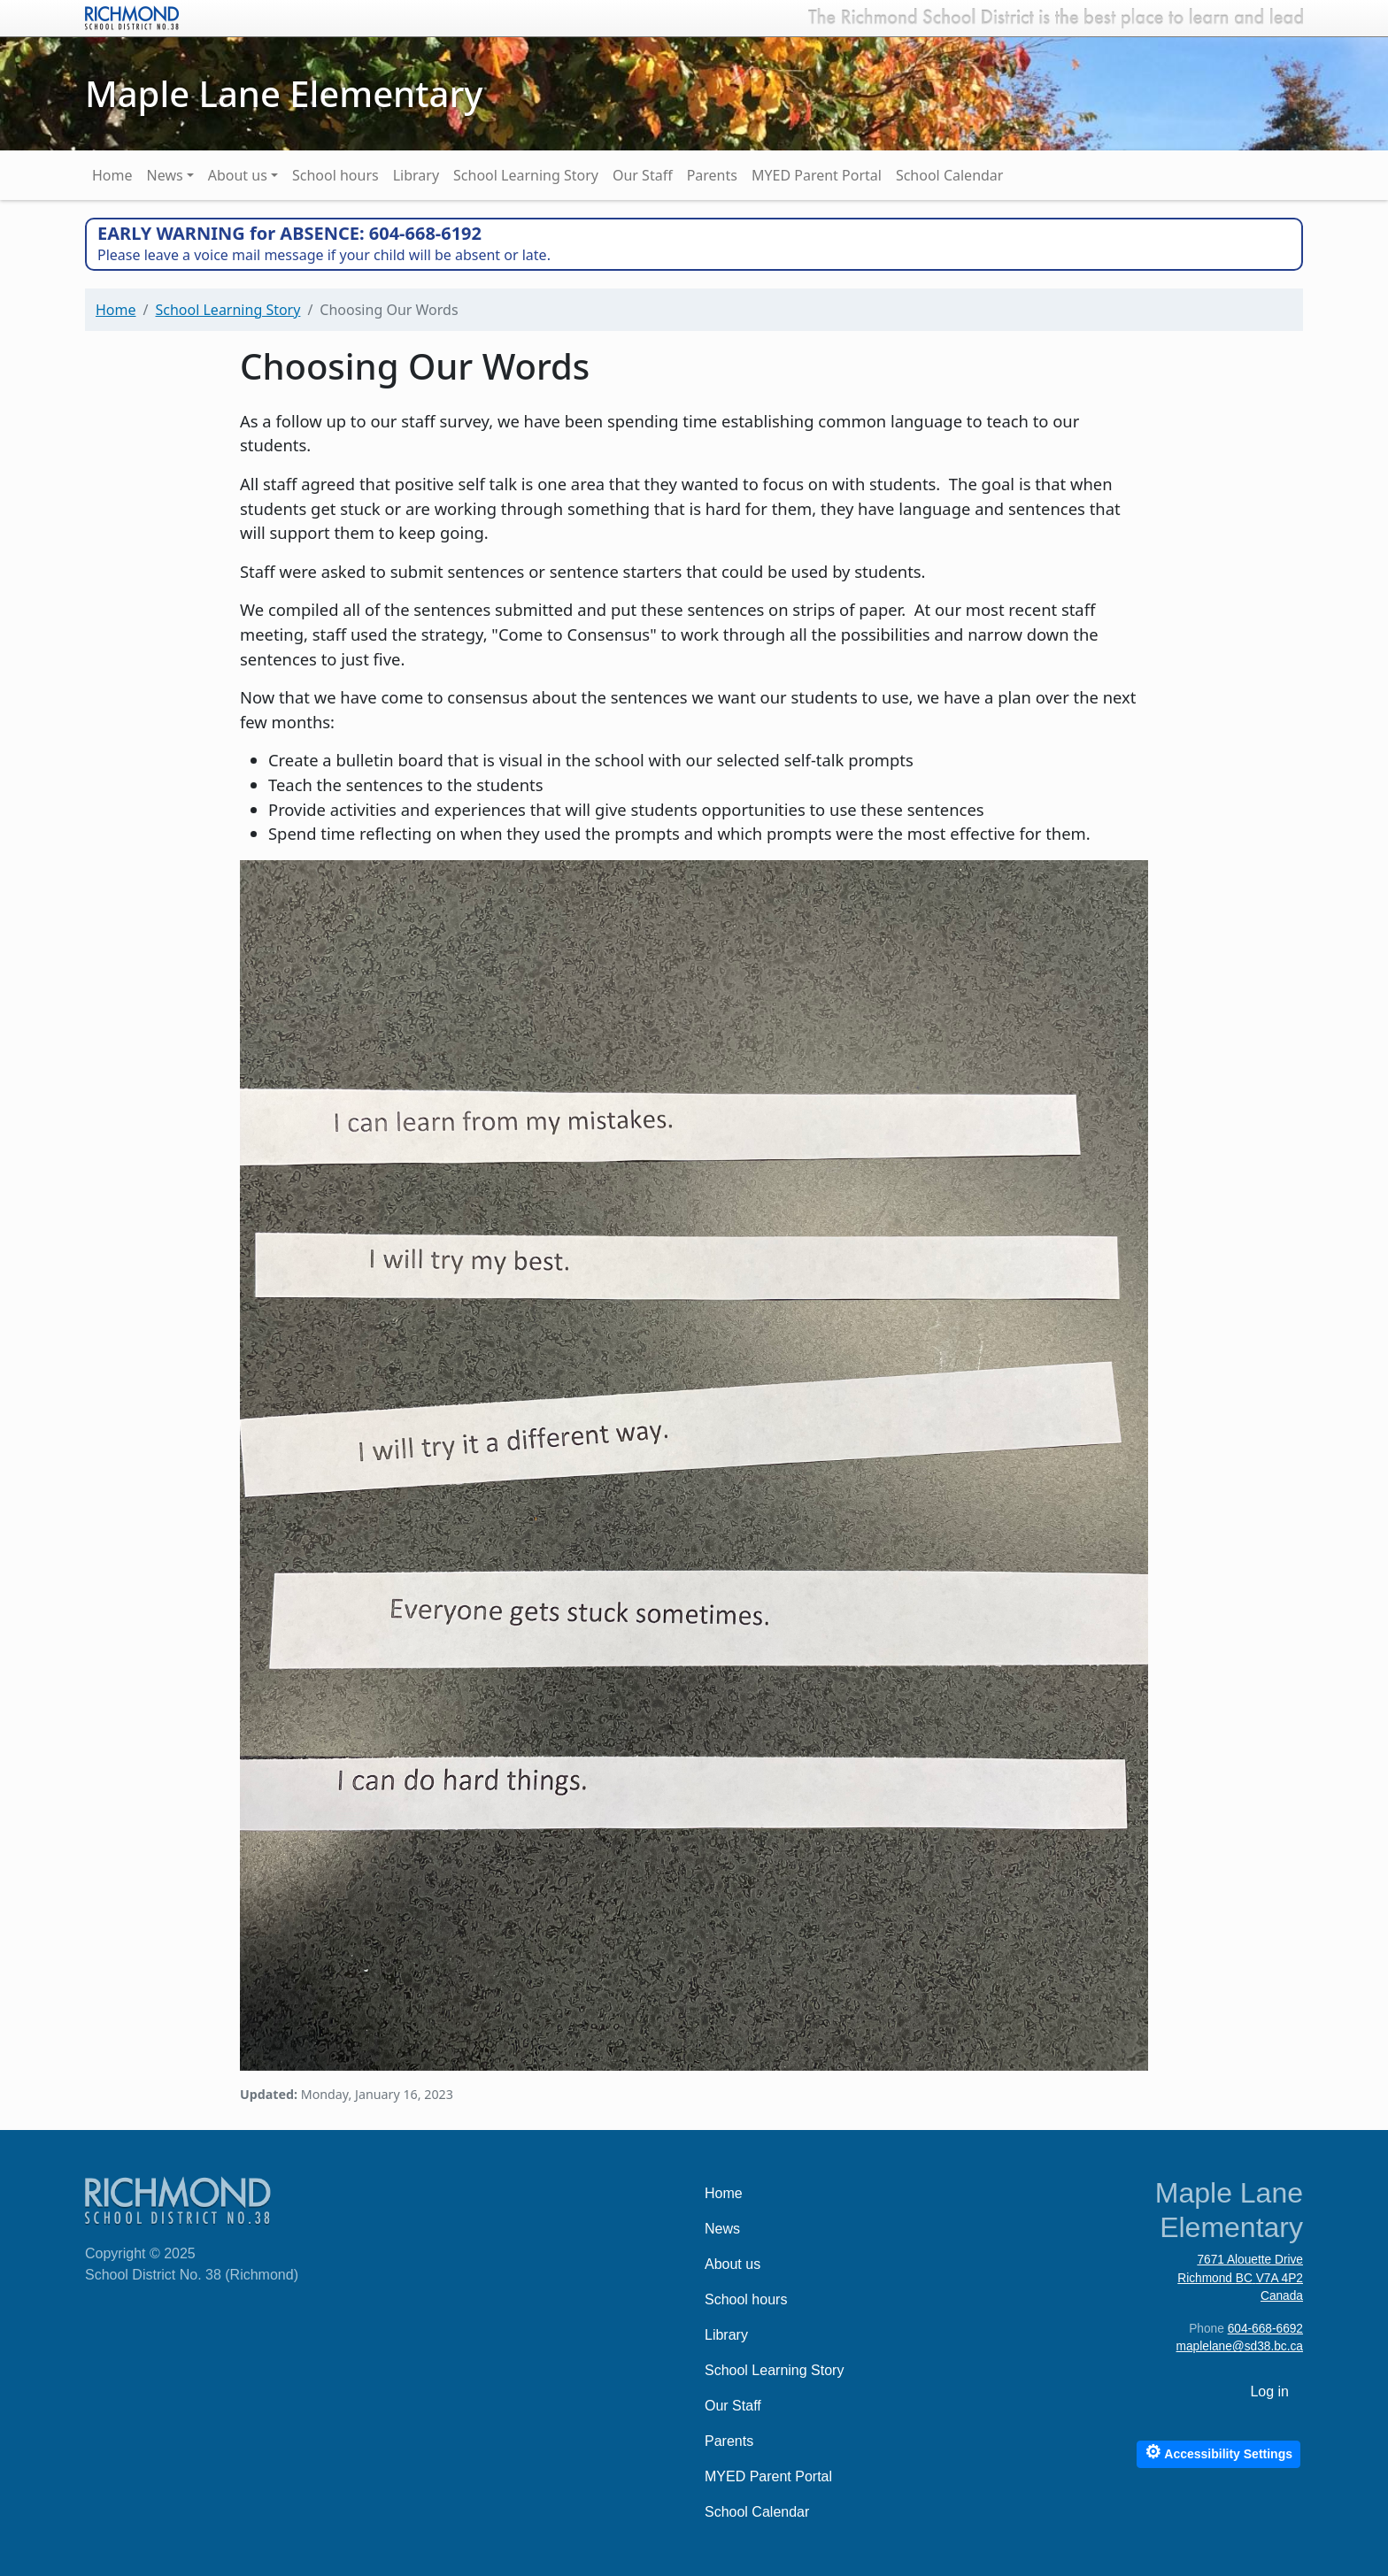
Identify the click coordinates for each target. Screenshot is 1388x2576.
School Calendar (950, 175)
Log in (1269, 2391)
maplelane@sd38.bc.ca (1239, 2346)
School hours (335, 175)
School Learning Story (525, 175)
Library (416, 175)
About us (237, 175)
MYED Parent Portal (817, 175)
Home (112, 175)
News (165, 175)
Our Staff (643, 175)
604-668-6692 (1265, 2328)
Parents (712, 175)
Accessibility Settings (1218, 2451)
